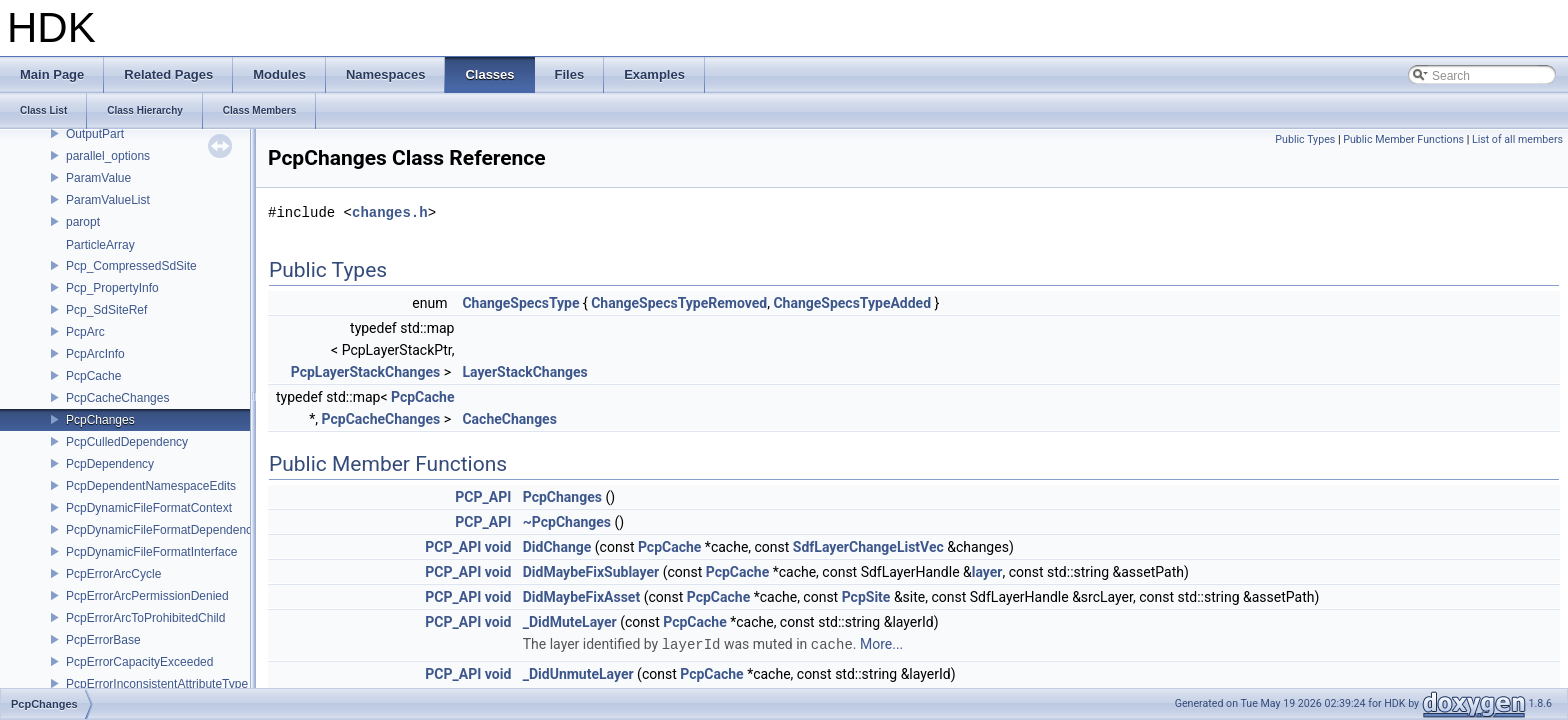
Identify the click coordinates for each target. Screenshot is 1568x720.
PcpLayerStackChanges (365, 372)
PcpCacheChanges (117, 398)
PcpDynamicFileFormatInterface (151, 552)
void (498, 547)
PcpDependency (110, 464)
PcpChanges (100, 420)
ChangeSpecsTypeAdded (852, 303)
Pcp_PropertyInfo (112, 288)
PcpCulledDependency (127, 442)
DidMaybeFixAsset (581, 597)
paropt (83, 222)
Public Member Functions (1403, 139)
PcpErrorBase (103, 640)
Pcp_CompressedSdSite (131, 266)
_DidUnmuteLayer (578, 673)
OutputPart (95, 134)
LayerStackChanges (524, 372)
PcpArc (85, 332)
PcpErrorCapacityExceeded (139, 662)
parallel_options (108, 156)
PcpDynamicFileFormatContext (149, 508)
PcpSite (866, 597)
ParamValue (98, 178)
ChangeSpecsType (520, 303)
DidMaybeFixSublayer (591, 572)
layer (987, 572)
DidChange (557, 547)
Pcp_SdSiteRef (106, 310)
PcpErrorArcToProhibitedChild (145, 618)
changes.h (390, 212)
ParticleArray (100, 245)
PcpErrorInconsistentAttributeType (157, 684)
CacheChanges (509, 419)
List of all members (1517, 139)
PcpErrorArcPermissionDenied (147, 596)
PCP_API (483, 497)
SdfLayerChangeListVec (868, 547)
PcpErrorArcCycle (113, 574)
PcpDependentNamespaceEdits (151, 486)
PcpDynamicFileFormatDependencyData (174, 530)
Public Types (1305, 139)
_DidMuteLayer (570, 622)
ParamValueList (108, 200)
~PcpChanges (567, 522)
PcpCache (93, 376)
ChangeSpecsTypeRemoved (679, 303)
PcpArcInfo (95, 354)
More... (881, 644)
